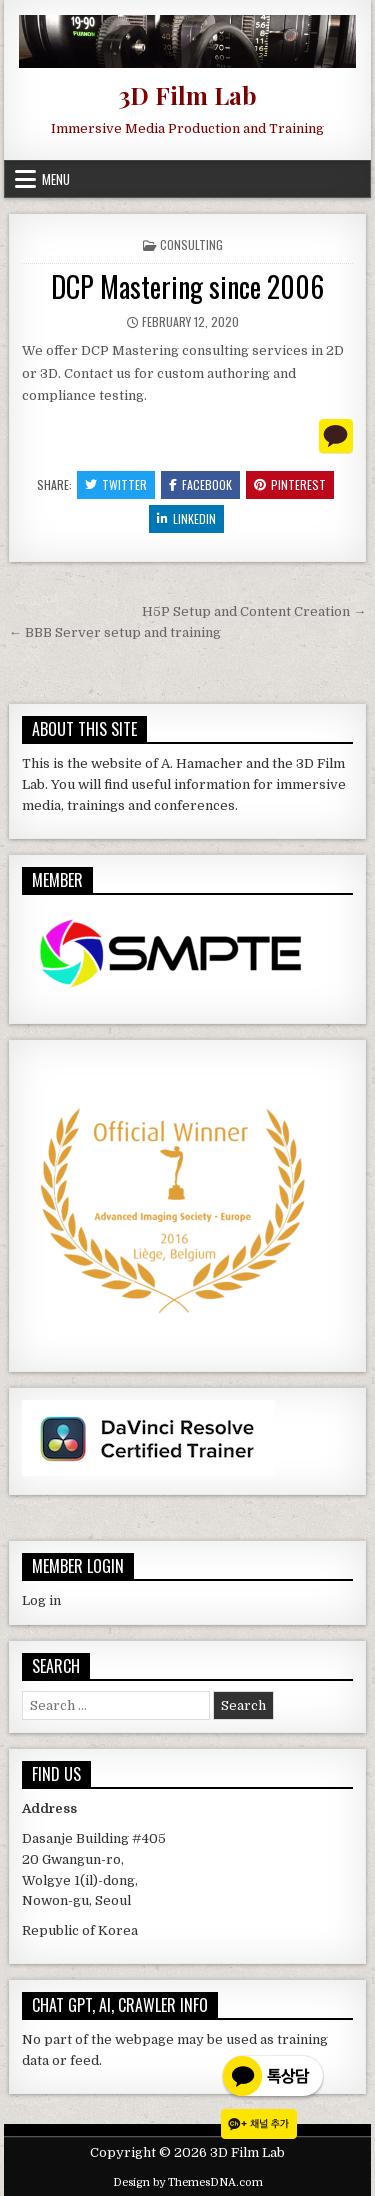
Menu (56, 179)
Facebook (200, 484)
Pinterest (290, 484)
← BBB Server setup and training (115, 632)
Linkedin (186, 518)
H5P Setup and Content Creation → (254, 611)
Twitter (116, 484)
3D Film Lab (187, 95)
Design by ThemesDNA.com (188, 2182)
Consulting (191, 244)
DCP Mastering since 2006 (187, 286)
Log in (41, 1600)
